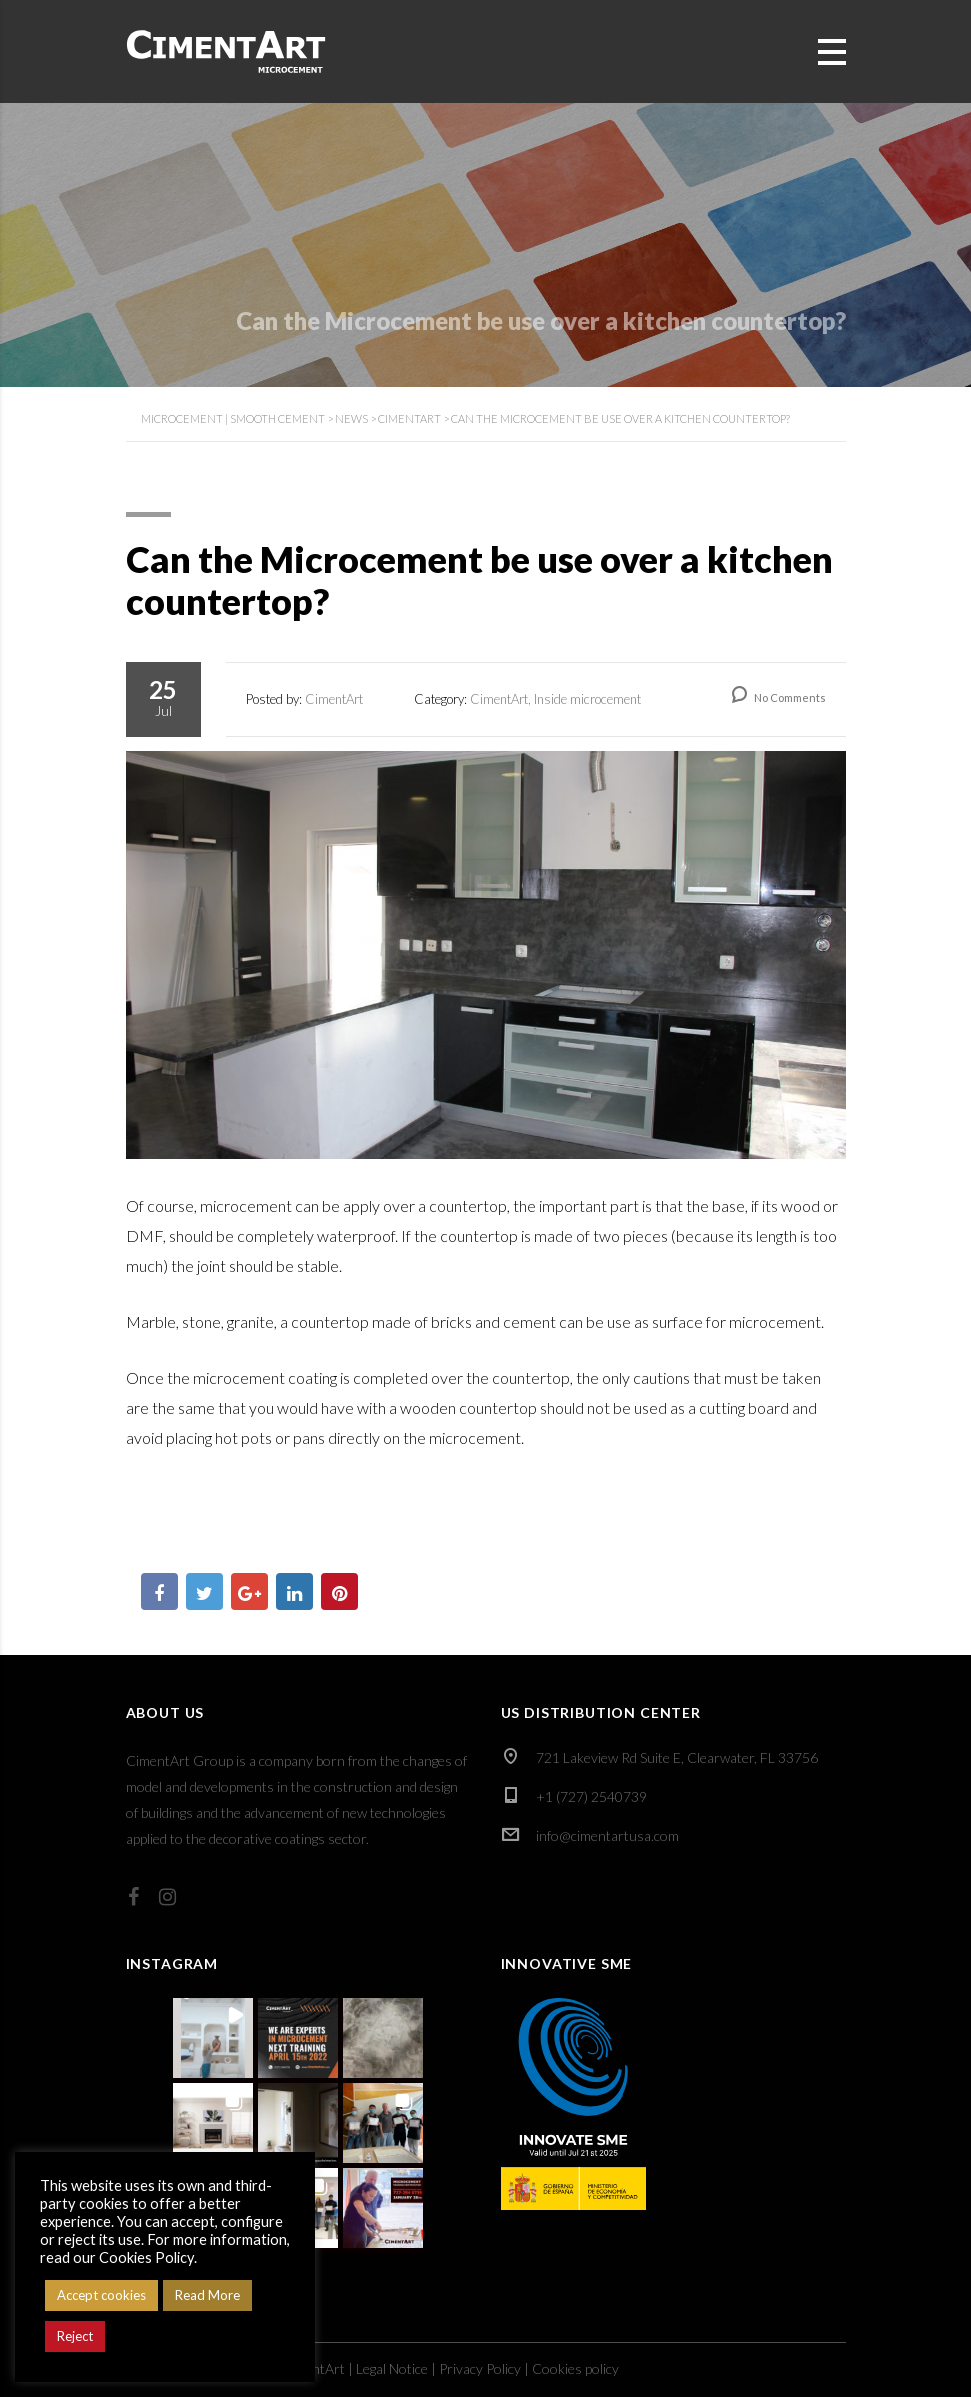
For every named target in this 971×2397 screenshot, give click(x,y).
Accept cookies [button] (101, 2295)
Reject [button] (75, 2336)
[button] (213, 2038)
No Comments (779, 697)
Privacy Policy (480, 2368)
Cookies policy (575, 2368)
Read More (207, 2295)
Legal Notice (392, 2368)
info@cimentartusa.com (607, 1835)
